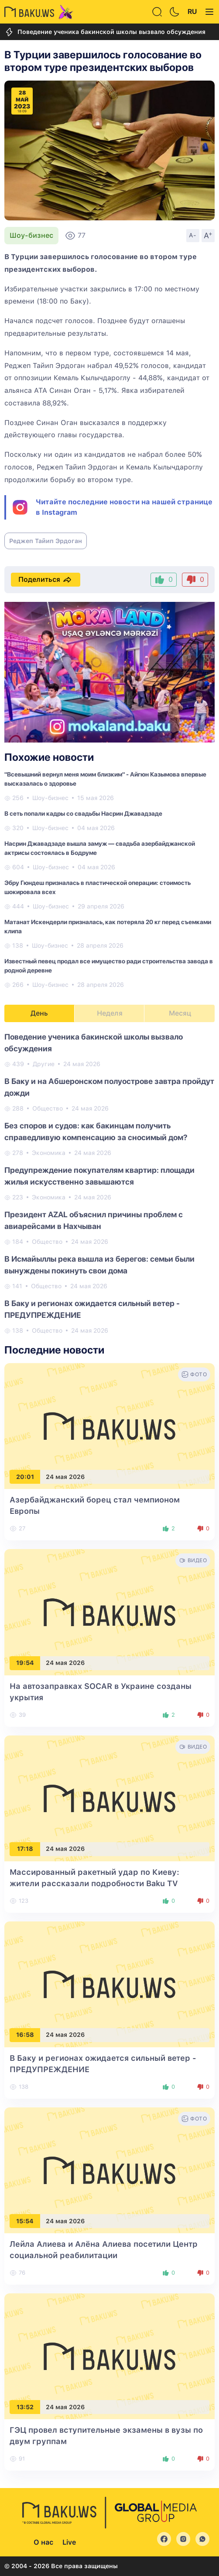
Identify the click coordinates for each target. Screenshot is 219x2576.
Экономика (48, 1152)
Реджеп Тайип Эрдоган (45, 540)
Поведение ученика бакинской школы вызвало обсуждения (104, 32)
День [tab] (39, 1013)
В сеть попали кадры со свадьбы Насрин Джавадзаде (83, 813)
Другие (44, 1063)
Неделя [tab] (110, 1013)
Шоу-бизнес (31, 235)
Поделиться (45, 579)
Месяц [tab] (180, 1013)
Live (69, 2542)
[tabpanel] (109, 1183)
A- (193, 235)
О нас (43, 2542)
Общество (47, 1108)
